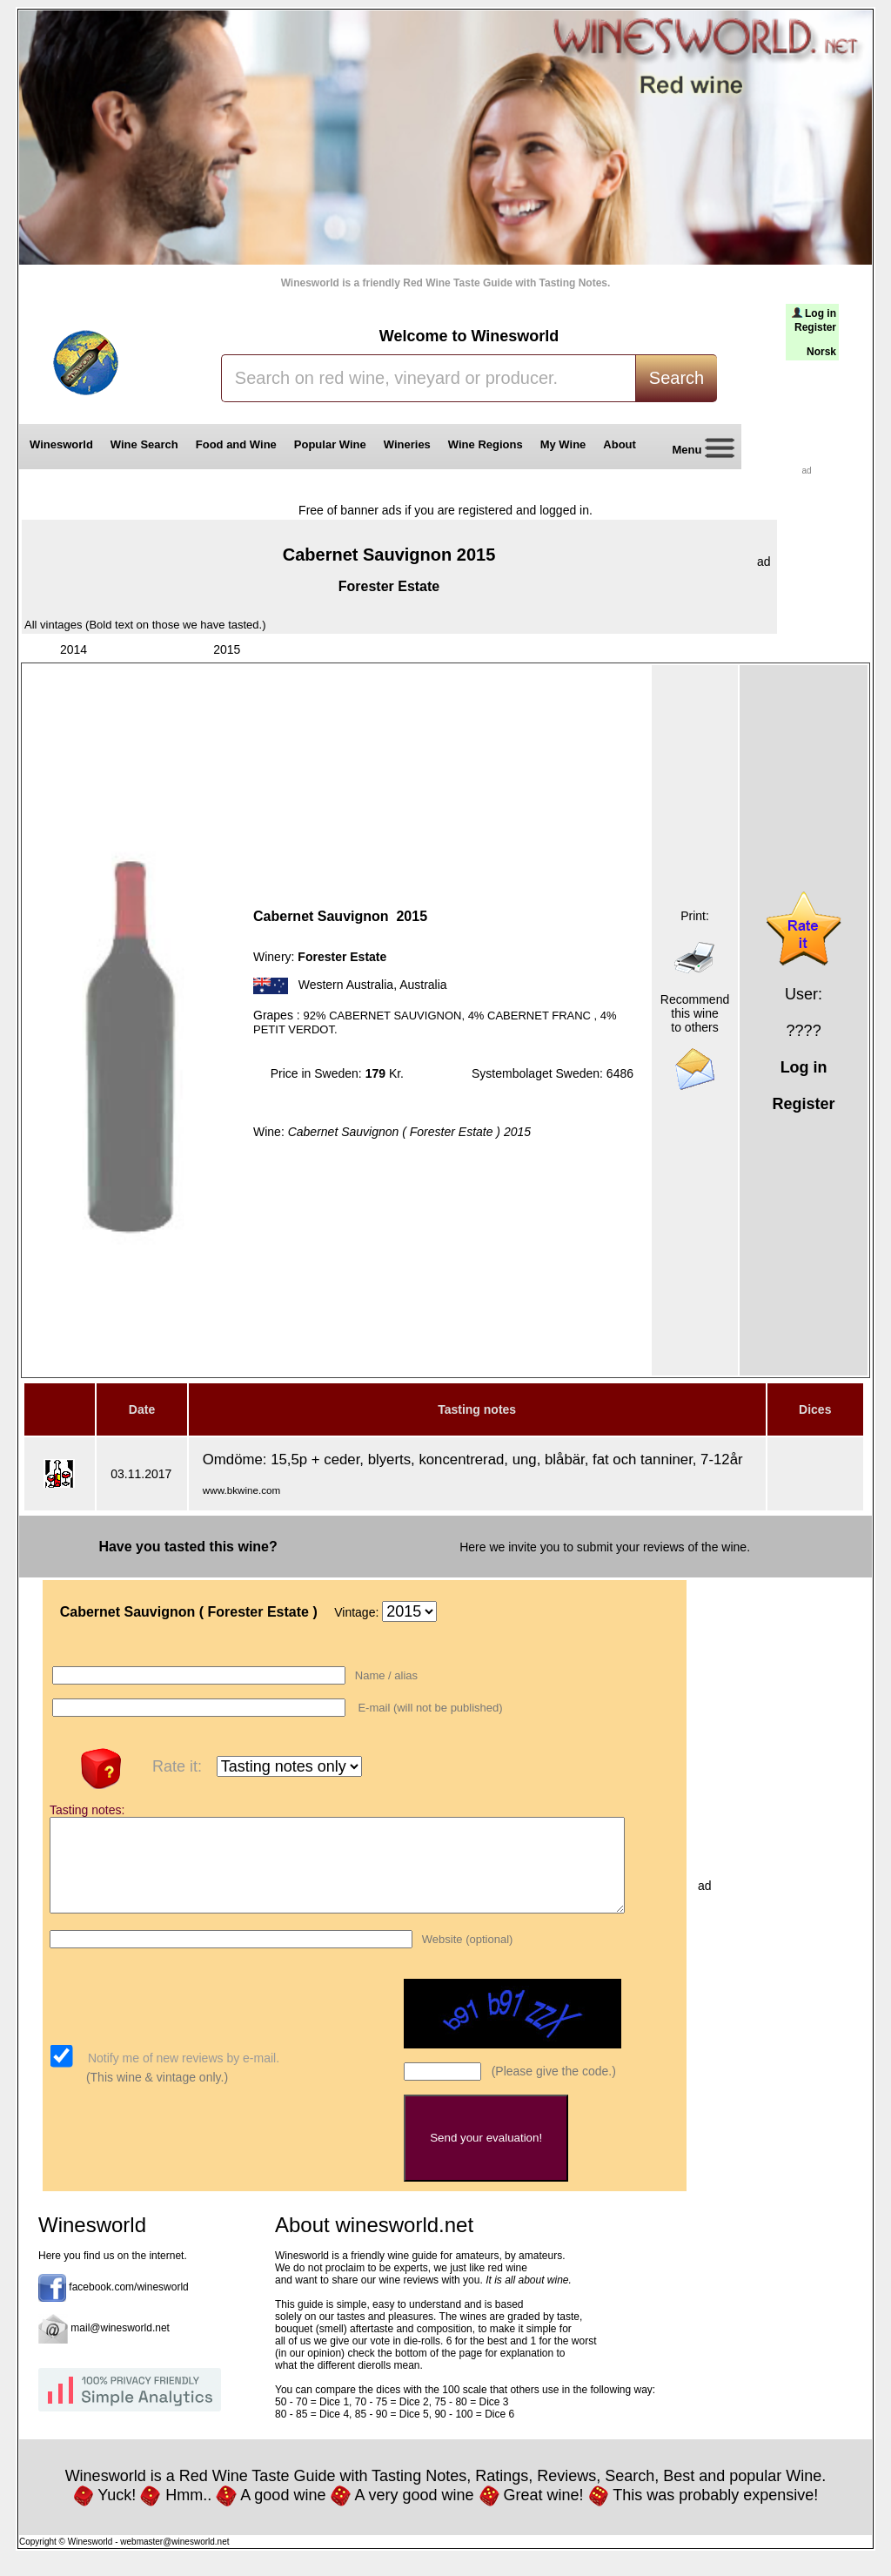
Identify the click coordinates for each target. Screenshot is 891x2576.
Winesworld (61, 444)
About (622, 444)
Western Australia (345, 985)
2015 (226, 649)
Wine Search (144, 444)
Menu (697, 450)
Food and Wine (236, 444)
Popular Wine (330, 444)
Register (815, 327)
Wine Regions (485, 444)
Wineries (407, 444)
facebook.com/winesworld (128, 2305)
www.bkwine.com (241, 1490)
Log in (820, 313)
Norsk (821, 352)
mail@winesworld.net (120, 2346)
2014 (73, 649)
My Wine (563, 444)
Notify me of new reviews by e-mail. (181, 2076)
